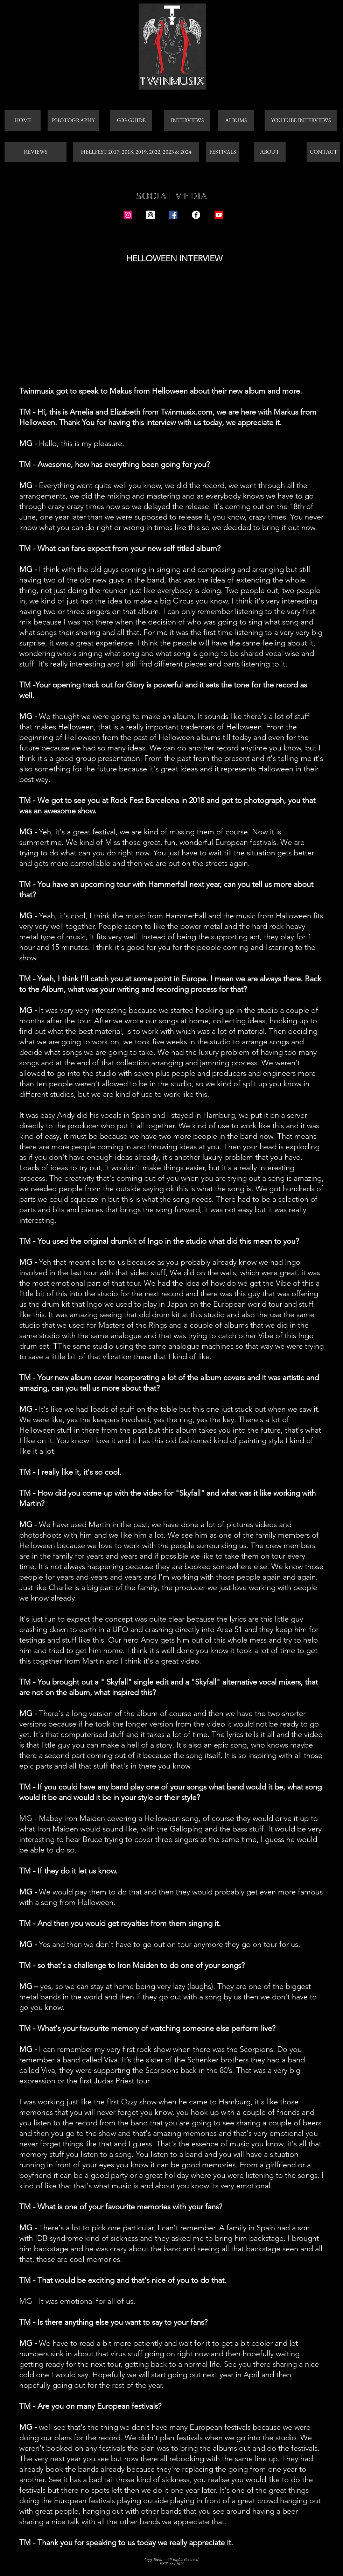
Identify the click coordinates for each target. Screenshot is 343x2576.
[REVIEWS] (35, 152)
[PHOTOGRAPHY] (73, 120)
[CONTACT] (323, 152)
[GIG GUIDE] (131, 120)
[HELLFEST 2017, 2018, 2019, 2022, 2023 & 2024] (136, 152)
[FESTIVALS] (222, 152)
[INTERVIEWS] (187, 120)
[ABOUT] (270, 152)
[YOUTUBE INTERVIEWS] (301, 120)
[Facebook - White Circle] (196, 215)
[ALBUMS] (236, 120)
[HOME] (23, 120)
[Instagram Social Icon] (128, 215)
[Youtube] (219, 215)
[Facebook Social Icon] (173, 215)
